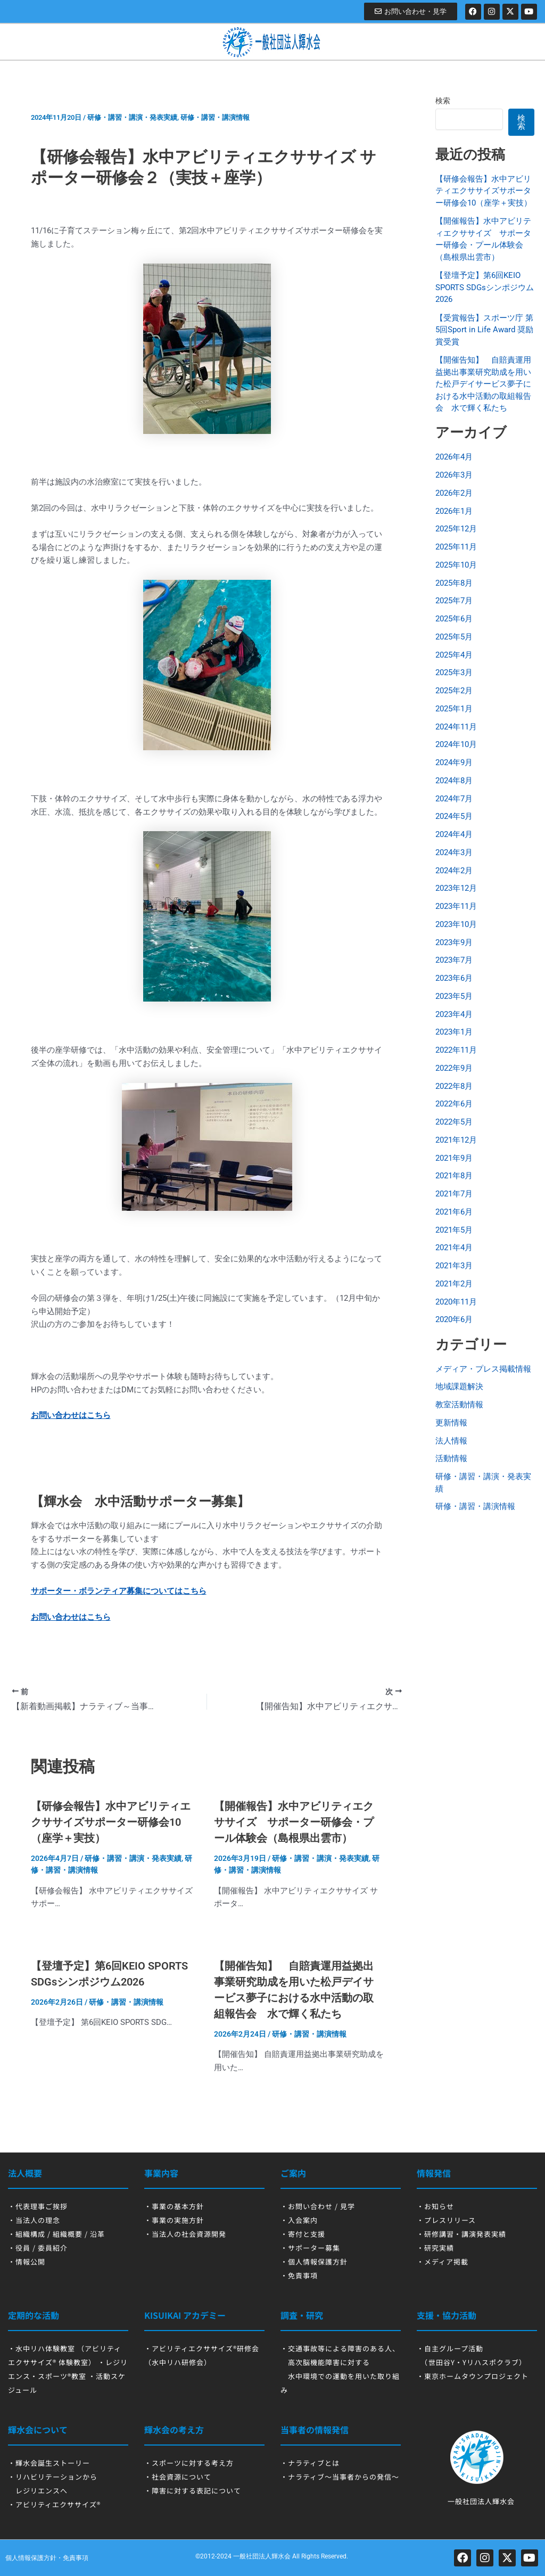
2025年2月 (454, 690)
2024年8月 (454, 780)
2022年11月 (456, 1050)
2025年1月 (454, 708)
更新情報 (451, 1423)
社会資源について (181, 2477)
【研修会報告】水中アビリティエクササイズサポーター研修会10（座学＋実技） (111, 1822)
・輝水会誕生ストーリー (49, 2463)
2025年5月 (454, 637)
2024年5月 (454, 816)
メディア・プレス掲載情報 (483, 1369)
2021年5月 (454, 1230)
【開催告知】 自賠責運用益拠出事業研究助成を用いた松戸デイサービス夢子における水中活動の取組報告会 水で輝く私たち (483, 384)
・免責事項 (299, 2275)
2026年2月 (454, 493)
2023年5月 (454, 996)
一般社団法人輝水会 (262, 2556)
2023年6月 (454, 978)
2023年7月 (454, 960)
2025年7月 (454, 600)
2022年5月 (454, 1122)
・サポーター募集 (310, 2248)
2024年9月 (454, 762)
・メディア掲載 (442, 2262)
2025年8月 (454, 583)
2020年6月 (454, 1319)
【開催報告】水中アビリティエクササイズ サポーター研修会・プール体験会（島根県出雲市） (294, 1822)
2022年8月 (454, 1086)
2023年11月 (456, 906)
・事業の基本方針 (174, 2206)
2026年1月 (454, 511)
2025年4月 (454, 655)
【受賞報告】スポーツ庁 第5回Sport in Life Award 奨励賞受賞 (484, 330)
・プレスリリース (446, 2220)
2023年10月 (456, 924)
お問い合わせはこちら (71, 1415)
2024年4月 (454, 834)
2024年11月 (456, 727)
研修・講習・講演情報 (215, 117)
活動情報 (451, 1458)
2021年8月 (454, 1175)
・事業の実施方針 (174, 2220)
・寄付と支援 (302, 2234)
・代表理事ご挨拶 (38, 2206)
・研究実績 (435, 2248)
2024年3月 (454, 852)
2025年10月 (456, 565)
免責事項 (75, 2558)
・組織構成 (26, 2234)
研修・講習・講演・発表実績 (132, 117)
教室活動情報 (459, 1404)
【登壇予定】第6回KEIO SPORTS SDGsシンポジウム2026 (484, 287)
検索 (442, 100)
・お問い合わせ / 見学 (317, 2206)
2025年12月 (456, 529)
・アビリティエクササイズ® (54, 2504)
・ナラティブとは (310, 2463)
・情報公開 (26, 2262)
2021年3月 (454, 1265)
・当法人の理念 (34, 2220)
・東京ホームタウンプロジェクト (473, 2376)
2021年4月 (454, 1247)
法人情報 (451, 1441)
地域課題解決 (459, 1386)
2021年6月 (454, 1212)
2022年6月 (454, 1104)
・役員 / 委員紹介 (38, 2248)
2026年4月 (454, 457)
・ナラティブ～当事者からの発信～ (339, 2477)
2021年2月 (454, 1284)
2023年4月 (454, 1014)
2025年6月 (454, 619)
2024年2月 (454, 870)
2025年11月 (456, 547)
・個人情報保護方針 (314, 2262)
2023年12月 (456, 888)
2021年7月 (454, 1194)
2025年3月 (454, 672)
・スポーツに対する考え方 (189, 2463)
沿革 (97, 2234)
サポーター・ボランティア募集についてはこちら (119, 1591)
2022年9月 (454, 1068)
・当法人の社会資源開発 (185, 2234)
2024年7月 (454, 798)
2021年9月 (454, 1158)
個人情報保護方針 (30, 2558)
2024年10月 (456, 744)
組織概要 (67, 2234)
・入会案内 (299, 2220)
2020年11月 (456, 1302)
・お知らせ (435, 2206)
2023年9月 (454, 942)
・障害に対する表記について (192, 2490)
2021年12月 (456, 1140)
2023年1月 (454, 1032)
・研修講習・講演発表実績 (461, 2234)
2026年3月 (454, 475)
